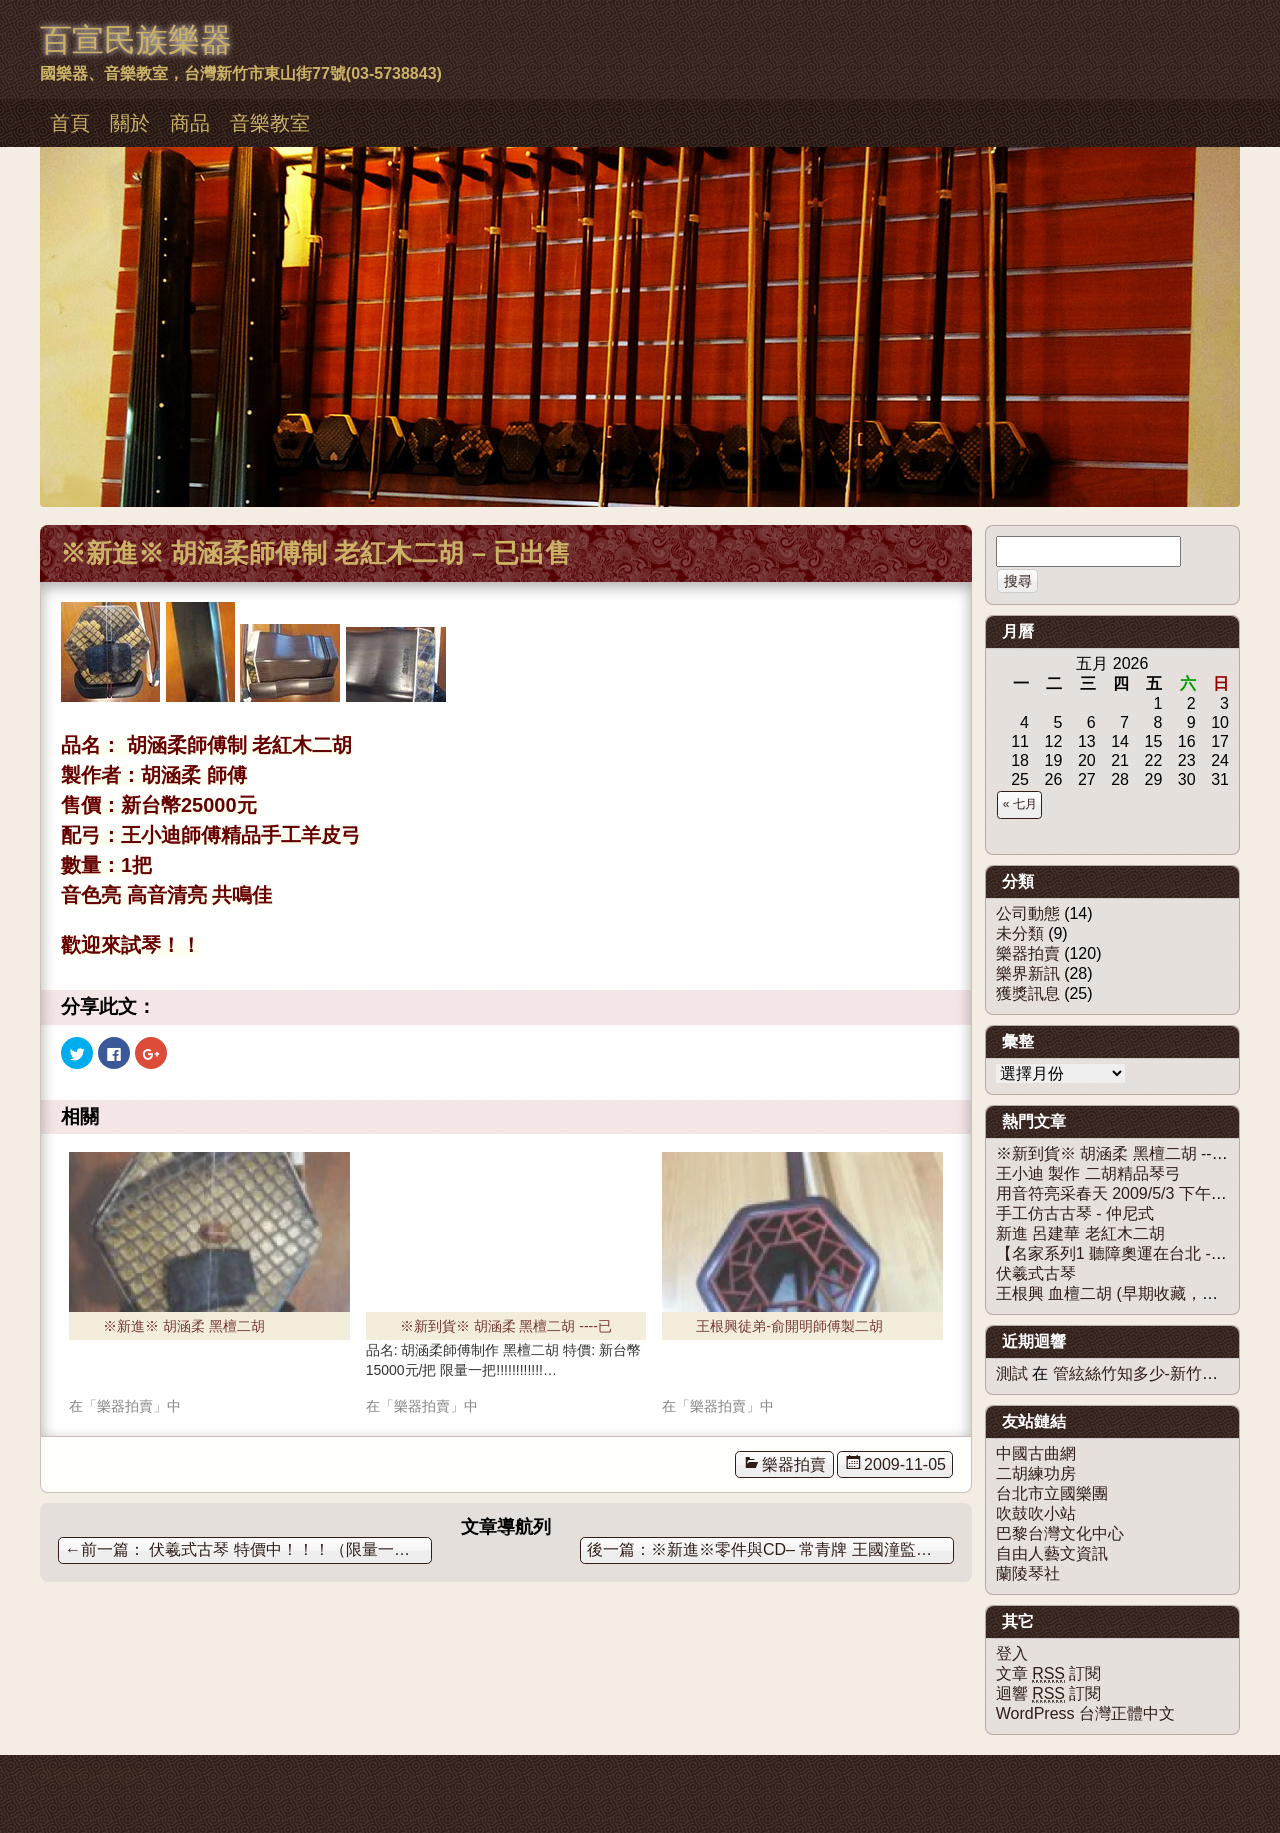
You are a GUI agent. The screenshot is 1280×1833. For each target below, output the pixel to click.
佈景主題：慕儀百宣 (94, 1775)
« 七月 (1020, 804)
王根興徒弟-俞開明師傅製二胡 (789, 1326)
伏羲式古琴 (1036, 1273)
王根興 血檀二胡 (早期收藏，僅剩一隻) (1134, 1293)
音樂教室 (270, 123)
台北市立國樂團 (1052, 1493)
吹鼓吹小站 (1036, 1513)
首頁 (70, 123)
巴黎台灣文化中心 (1060, 1533)
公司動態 (1028, 913)
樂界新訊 (1028, 973)
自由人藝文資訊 (1052, 1553)
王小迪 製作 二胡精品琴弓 (1088, 1173)
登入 (1012, 1653)
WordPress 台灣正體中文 (1085, 1713)
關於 (130, 123)
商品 (190, 123)
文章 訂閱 (1049, 1674)
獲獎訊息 (1028, 993)
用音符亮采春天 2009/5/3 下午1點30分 (1133, 1193)
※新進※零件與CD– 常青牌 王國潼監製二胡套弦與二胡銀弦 (802, 1549)
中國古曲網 (1036, 1453)
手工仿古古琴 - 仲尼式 (1075, 1213)
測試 (1012, 1373)
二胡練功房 (1036, 1473)
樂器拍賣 (794, 1464)
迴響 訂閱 (1049, 1694)
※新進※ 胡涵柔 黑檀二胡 (184, 1326)
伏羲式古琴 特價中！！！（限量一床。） (248, 1549)
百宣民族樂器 (136, 40)
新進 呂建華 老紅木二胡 (1080, 1233)
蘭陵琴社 (1028, 1573)
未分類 (1020, 933)
